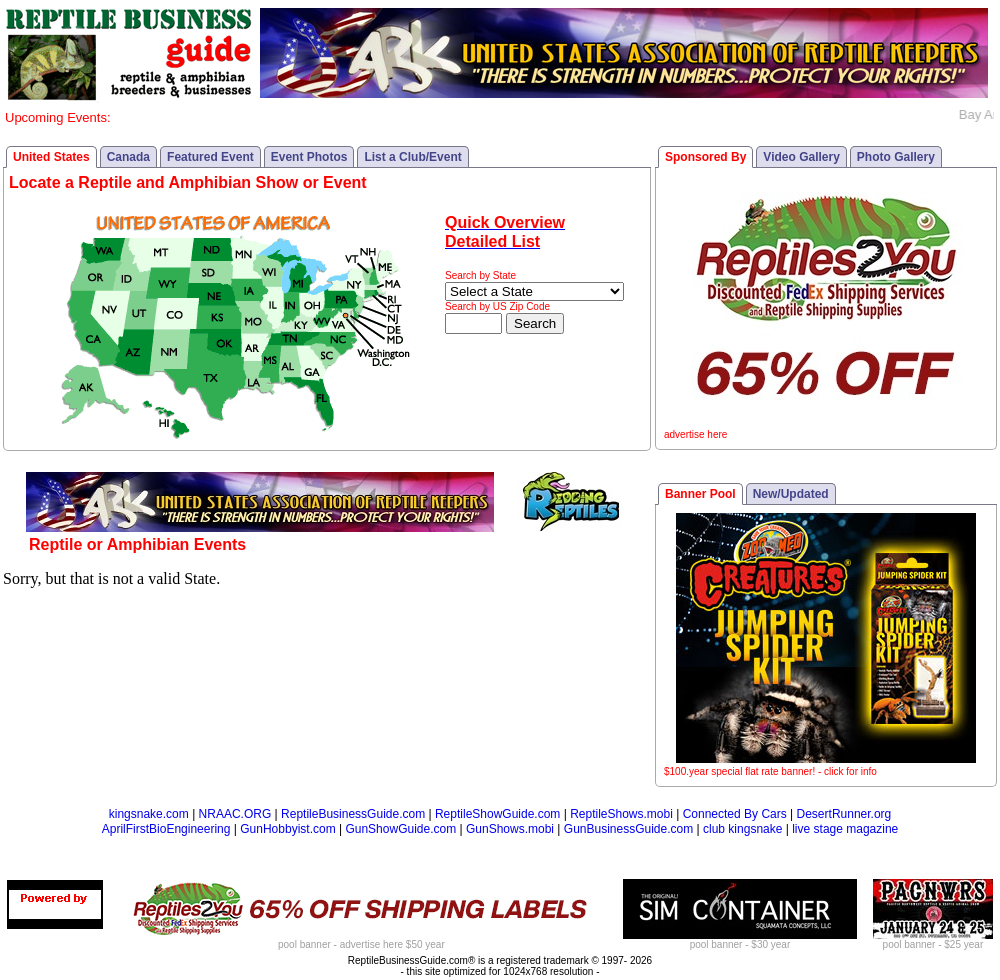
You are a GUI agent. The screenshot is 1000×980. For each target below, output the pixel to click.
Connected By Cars (735, 814)
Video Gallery (801, 157)
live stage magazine (845, 829)
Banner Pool (700, 494)
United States (51, 157)
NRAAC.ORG (235, 814)
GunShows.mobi (510, 829)
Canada (128, 157)
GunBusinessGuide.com (628, 829)
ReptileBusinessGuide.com (353, 814)
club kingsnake (742, 829)
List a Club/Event (412, 157)
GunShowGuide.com (400, 829)
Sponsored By (705, 157)
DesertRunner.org (844, 814)
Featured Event (210, 157)
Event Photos (309, 157)
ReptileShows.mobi (621, 814)
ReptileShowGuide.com (497, 814)
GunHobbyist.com (287, 829)
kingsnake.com (149, 814)
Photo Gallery (896, 157)
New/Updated (791, 494)
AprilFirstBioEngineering (166, 829)
